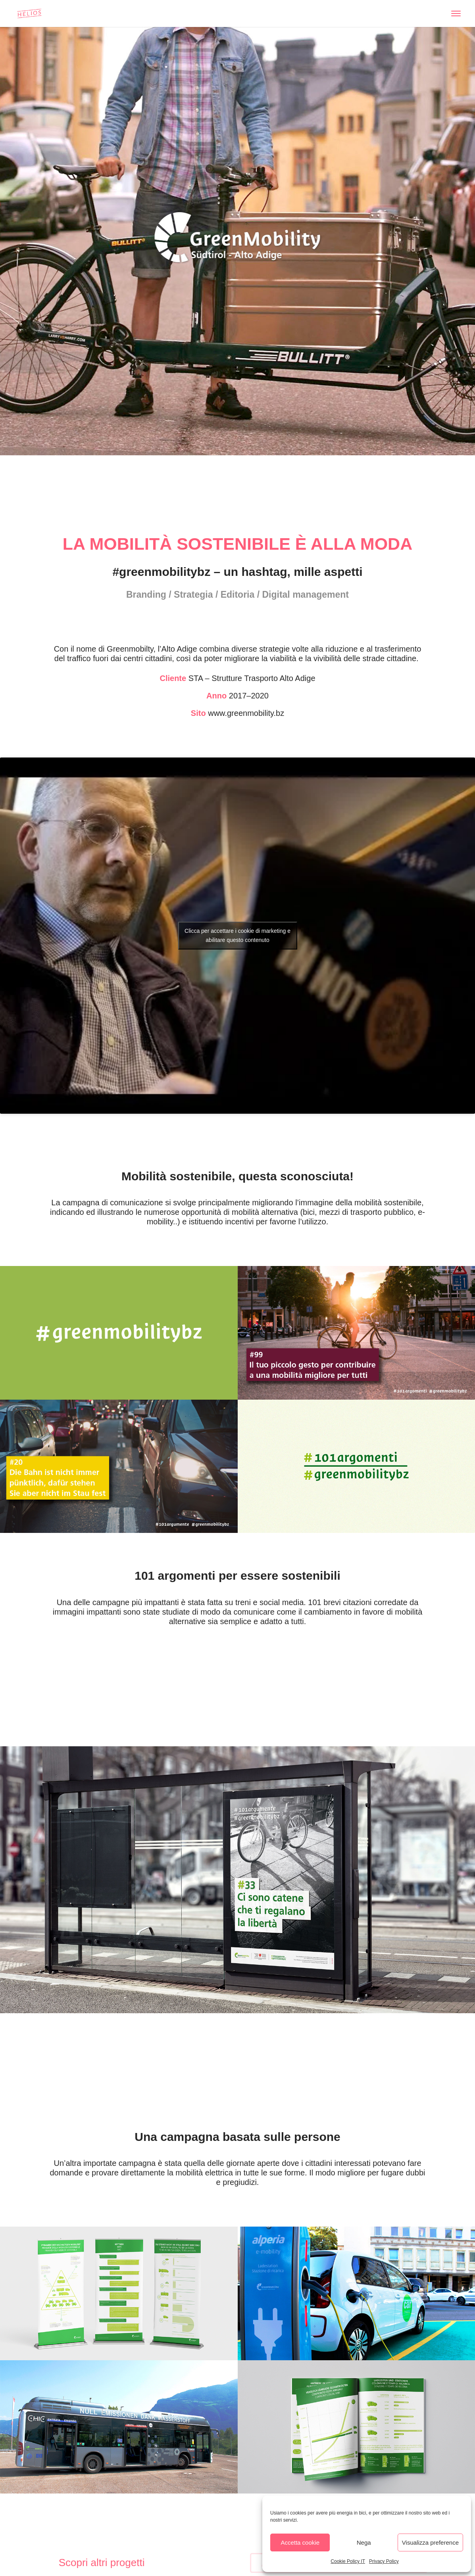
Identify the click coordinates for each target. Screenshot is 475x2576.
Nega (364, 2542)
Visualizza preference (430, 2542)
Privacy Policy (384, 2561)
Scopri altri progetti (102, 2562)
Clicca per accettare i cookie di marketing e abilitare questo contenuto (237, 935)
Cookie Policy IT (348, 2561)
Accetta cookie (300, 2542)
